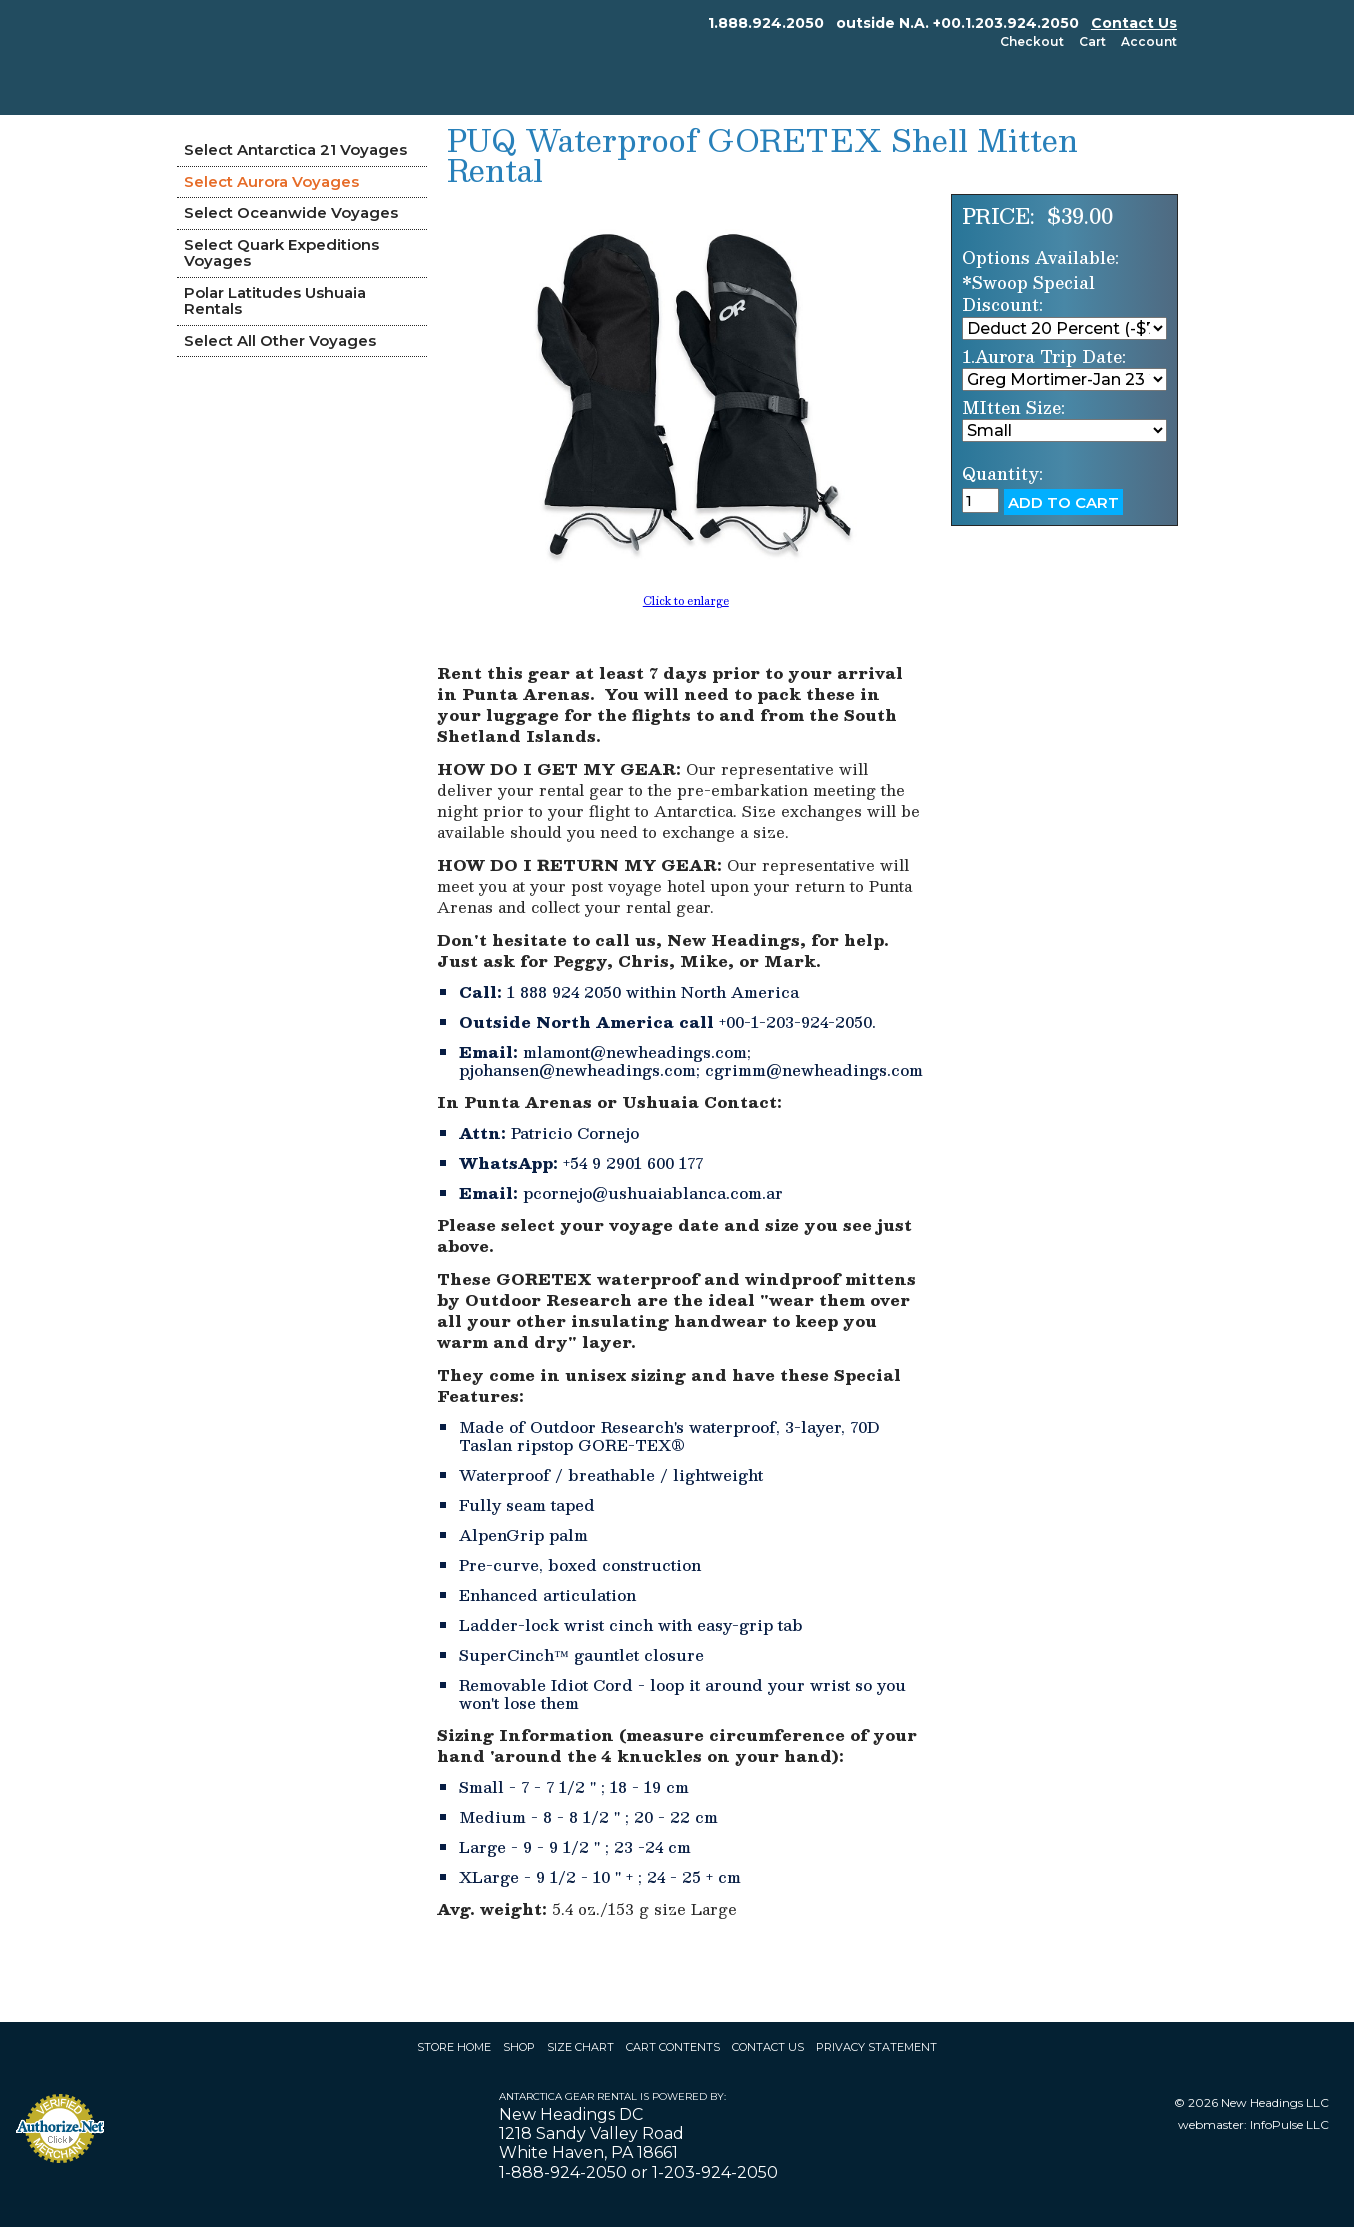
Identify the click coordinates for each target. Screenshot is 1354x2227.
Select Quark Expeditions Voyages (281, 253)
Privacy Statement (876, 2047)
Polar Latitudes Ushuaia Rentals (275, 301)
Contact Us (1134, 23)
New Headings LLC (1275, 2102)
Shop (519, 2047)
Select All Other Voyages (280, 340)
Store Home (454, 2047)
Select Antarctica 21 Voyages (295, 149)
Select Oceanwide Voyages (291, 212)
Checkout (1032, 41)
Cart (1092, 41)
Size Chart (580, 2047)
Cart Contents (673, 2047)
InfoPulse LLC (1289, 2124)
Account (1149, 41)
